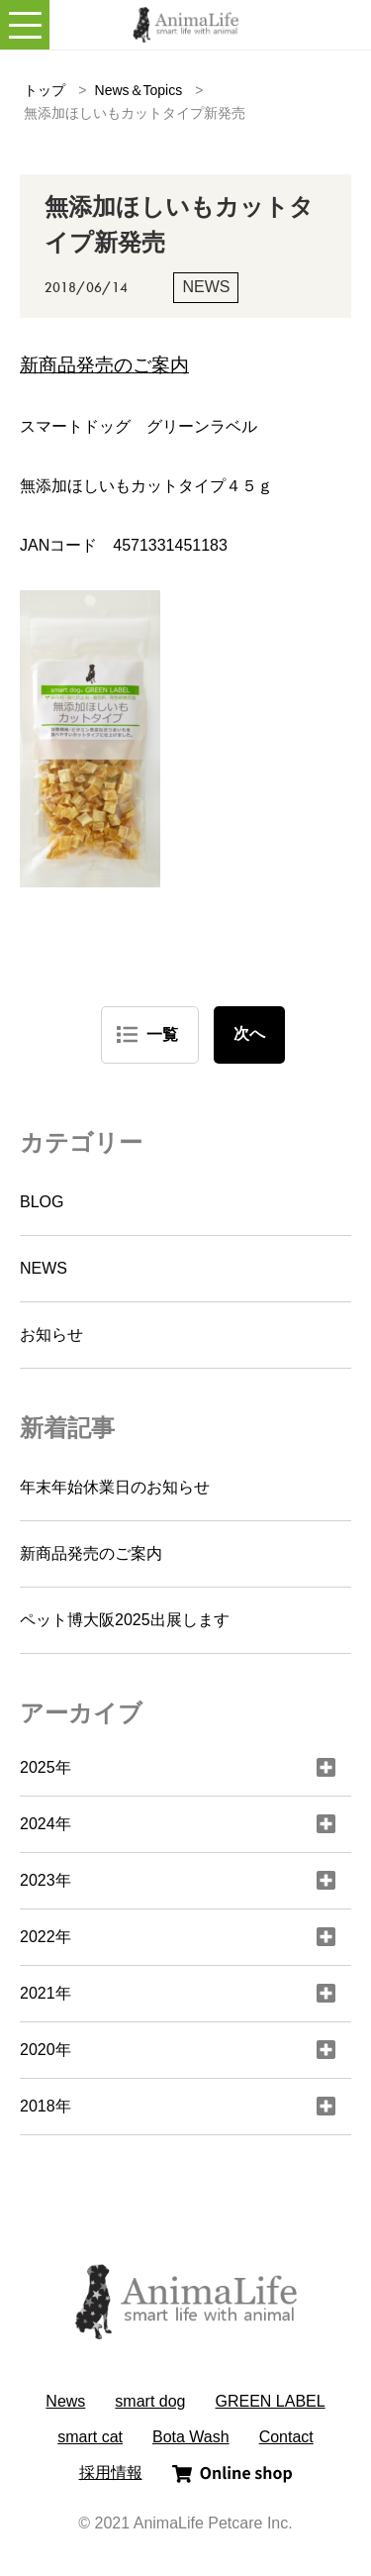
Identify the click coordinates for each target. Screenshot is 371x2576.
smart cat (90, 2436)
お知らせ (51, 1334)
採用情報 (110, 2472)
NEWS (43, 1268)
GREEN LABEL (270, 2401)
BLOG (41, 1201)
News (65, 2401)
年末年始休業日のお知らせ (115, 1487)
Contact (286, 2436)
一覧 (162, 1034)
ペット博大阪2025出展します (125, 1619)
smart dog (150, 2401)
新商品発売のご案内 (91, 1553)
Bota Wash (191, 2436)
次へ (249, 1033)
